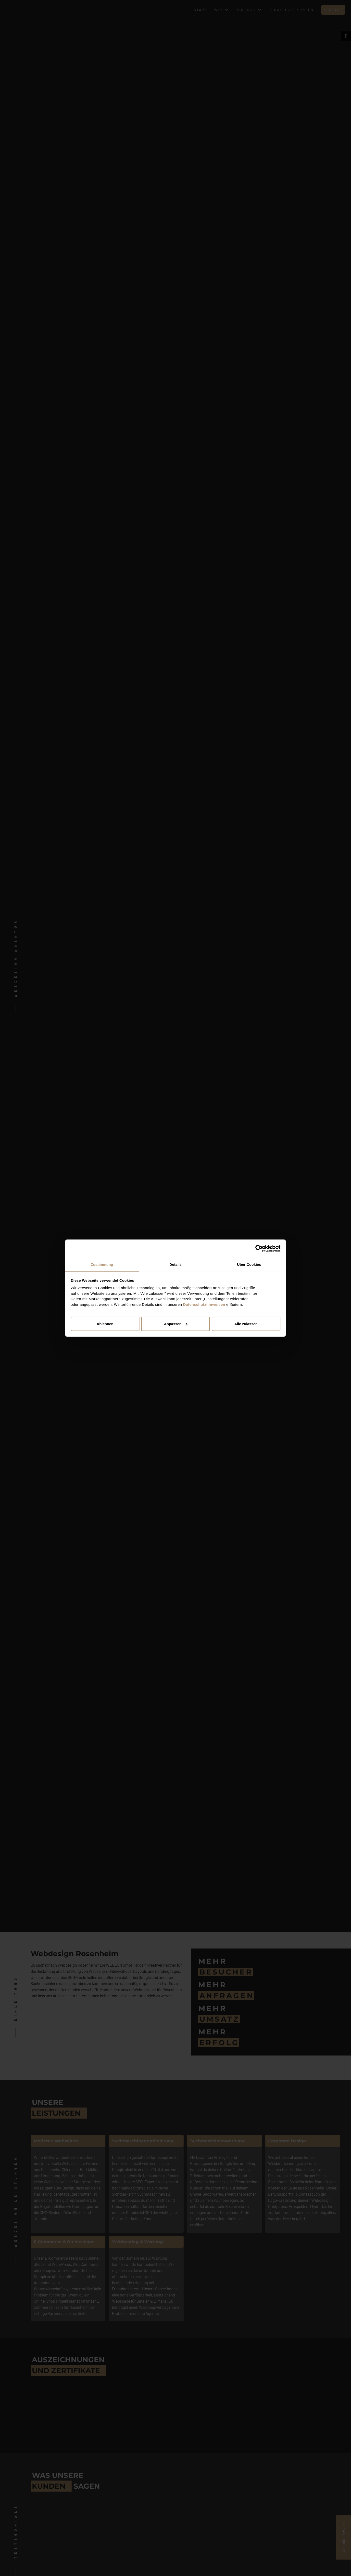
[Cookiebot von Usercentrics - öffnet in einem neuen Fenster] (259, 1248)
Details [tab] (175, 1264)
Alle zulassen (246, 1323)
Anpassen (176, 1323)
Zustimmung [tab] (102, 1264)
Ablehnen (105, 1323)
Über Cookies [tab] (249, 1264)
